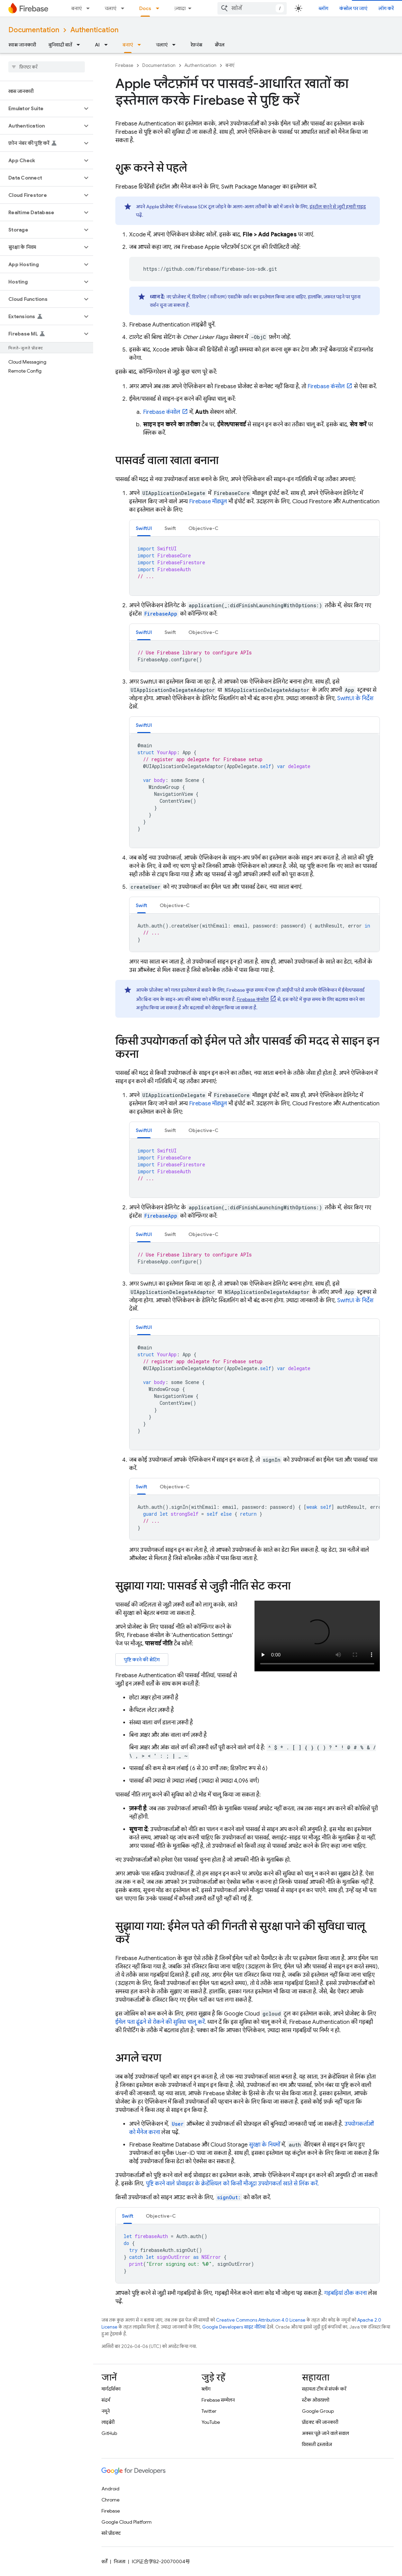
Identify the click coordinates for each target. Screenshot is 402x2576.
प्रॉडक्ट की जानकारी (320, 2422)
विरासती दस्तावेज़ (317, 2444)
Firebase (124, 65)
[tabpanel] (254, 566)
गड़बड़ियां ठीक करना (345, 2293)
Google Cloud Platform (126, 2522)
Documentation (33, 30)
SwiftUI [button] (144, 528)
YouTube (211, 2422)
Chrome (110, 2500)
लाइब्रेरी (108, 2422)
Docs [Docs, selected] (145, 8)
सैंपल (220, 45)
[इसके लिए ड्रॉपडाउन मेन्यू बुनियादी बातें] (80, 44)
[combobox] (252, 8)
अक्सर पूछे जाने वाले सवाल (325, 2433)
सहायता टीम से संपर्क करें (324, 2389)
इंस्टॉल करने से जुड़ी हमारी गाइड (338, 206)
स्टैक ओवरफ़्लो (315, 2400)
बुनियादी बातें (60, 45)
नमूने (105, 2411)
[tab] (143, 528)
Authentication (94, 30)
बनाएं (76, 8)
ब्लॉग (323, 8)
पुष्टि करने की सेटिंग (142, 1659)
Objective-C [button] (203, 528)
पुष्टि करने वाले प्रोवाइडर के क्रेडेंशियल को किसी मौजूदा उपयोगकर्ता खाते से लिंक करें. (232, 2183)
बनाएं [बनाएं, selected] (128, 45)
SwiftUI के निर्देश (355, 698)
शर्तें (104, 2561)
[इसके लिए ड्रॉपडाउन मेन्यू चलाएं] (124, 8)
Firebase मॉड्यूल (208, 501)
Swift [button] (170, 528)
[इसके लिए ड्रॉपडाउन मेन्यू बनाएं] (90, 8)
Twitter (209, 2411)
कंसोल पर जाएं (353, 8)
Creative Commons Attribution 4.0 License (260, 2320)
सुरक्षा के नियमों (264, 2144)
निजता (119, 2561)
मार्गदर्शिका (110, 2389)
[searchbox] (46, 66)
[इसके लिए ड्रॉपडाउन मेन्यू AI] (108, 44)
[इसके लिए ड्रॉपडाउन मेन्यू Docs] (159, 8)
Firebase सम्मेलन (218, 2400)
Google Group (318, 2411)
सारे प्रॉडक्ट (111, 2533)
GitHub (109, 2433)
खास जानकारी (22, 45)
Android (110, 2489)
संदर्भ (105, 2400)
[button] (41, 108)
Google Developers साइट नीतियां (234, 2327)
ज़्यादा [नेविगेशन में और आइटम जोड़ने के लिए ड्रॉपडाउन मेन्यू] (180, 8)
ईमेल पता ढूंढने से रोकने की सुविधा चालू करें (160, 2022)
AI (97, 45)
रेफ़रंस (196, 45)
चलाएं (110, 8)
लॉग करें (386, 8)
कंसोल (326, 386)
